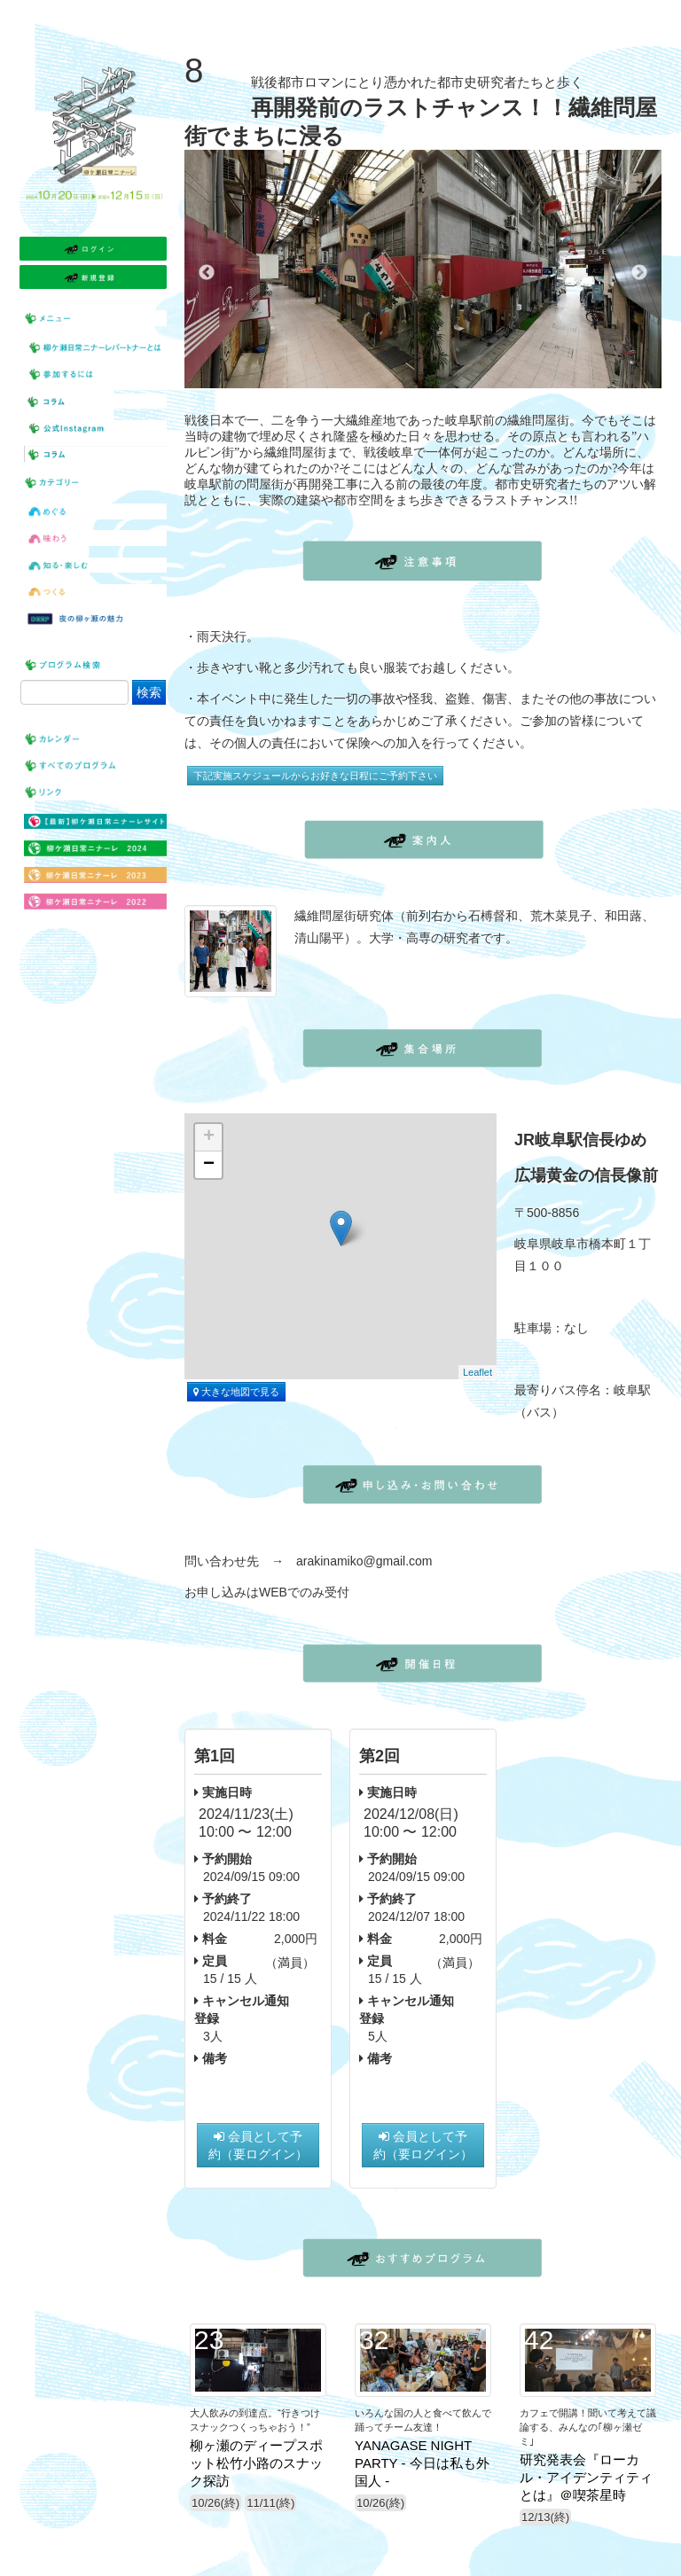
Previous (206, 273)
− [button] (209, 1164)
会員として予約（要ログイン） (258, 2145)
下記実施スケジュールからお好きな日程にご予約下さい (315, 775)
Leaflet (477, 1372)
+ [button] (209, 1137)
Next (639, 273)
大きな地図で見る (236, 1391)
